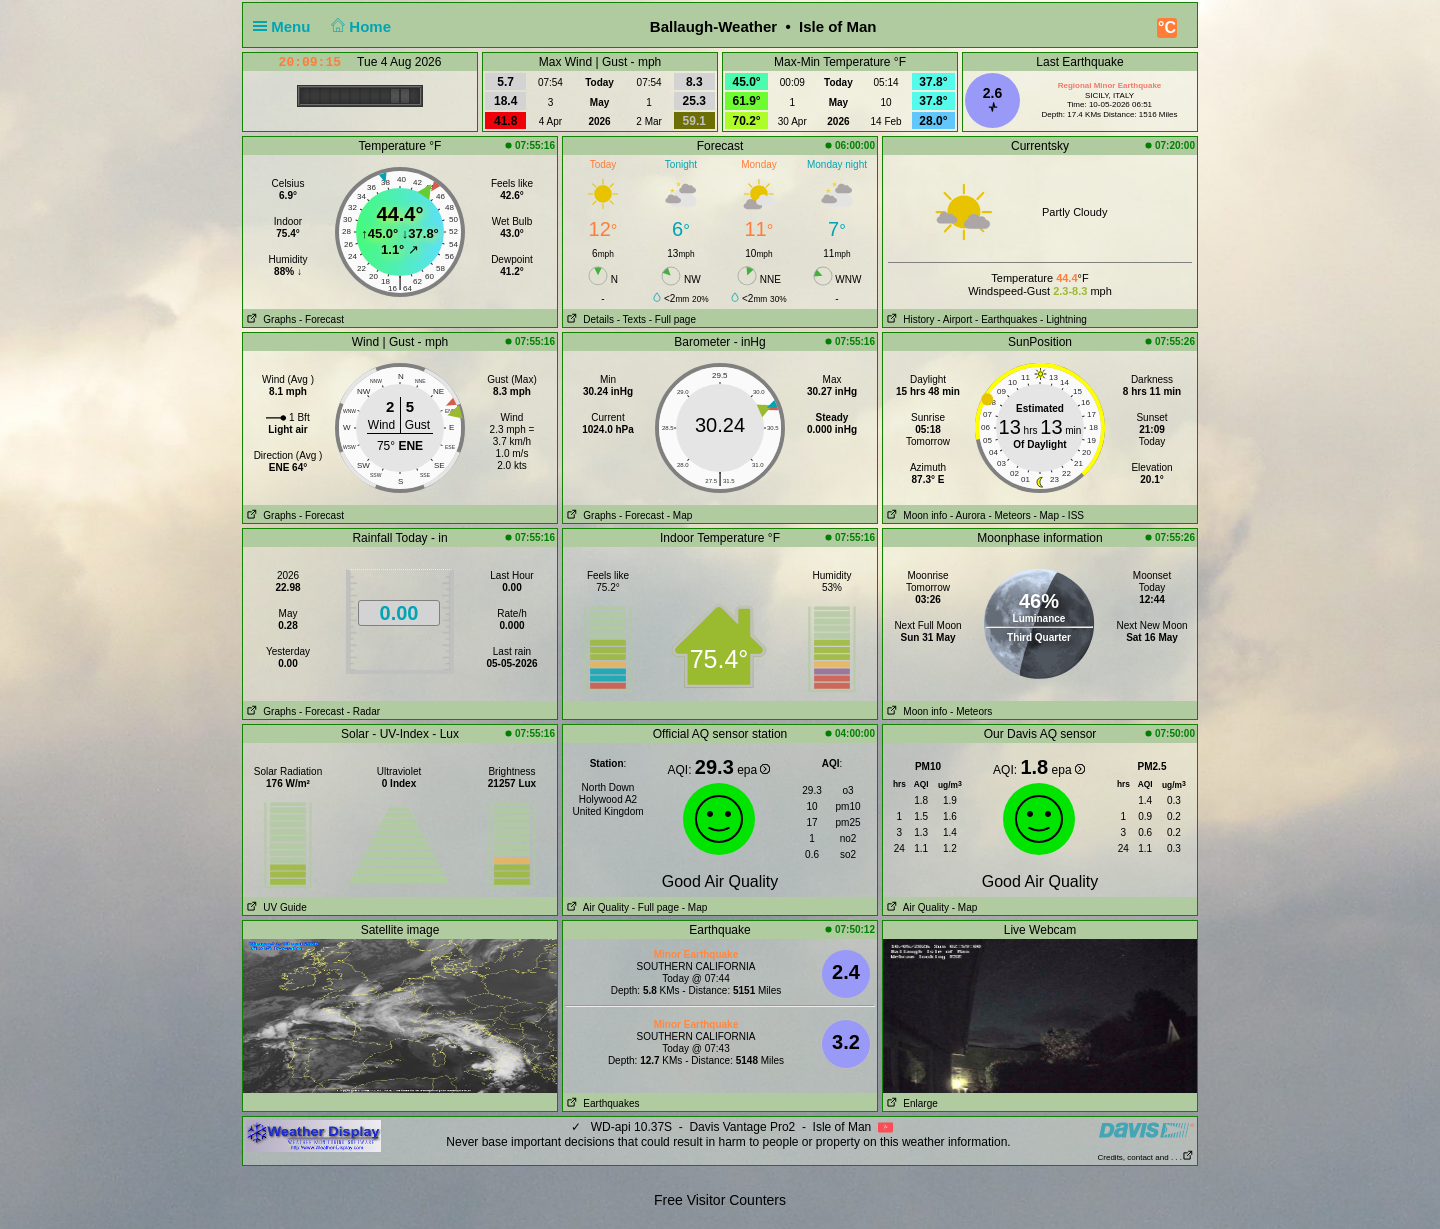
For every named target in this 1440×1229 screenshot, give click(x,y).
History (908, 319)
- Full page (672, 319)
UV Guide (275, 907)
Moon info (915, 515)
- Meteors (1009, 515)
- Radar (363, 711)
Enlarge (910, 1103)
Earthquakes (601, 1103)
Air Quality (596, 907)
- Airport (954, 319)
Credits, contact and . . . (1146, 1157)
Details (588, 319)
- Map (680, 515)
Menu (286, 26)
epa (753, 770)
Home (359, 26)
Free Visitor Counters (720, 1200)
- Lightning (1063, 319)
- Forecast (321, 319)
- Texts (631, 319)
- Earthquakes (1006, 319)
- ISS (1073, 515)
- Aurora (968, 515)
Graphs (269, 319)
